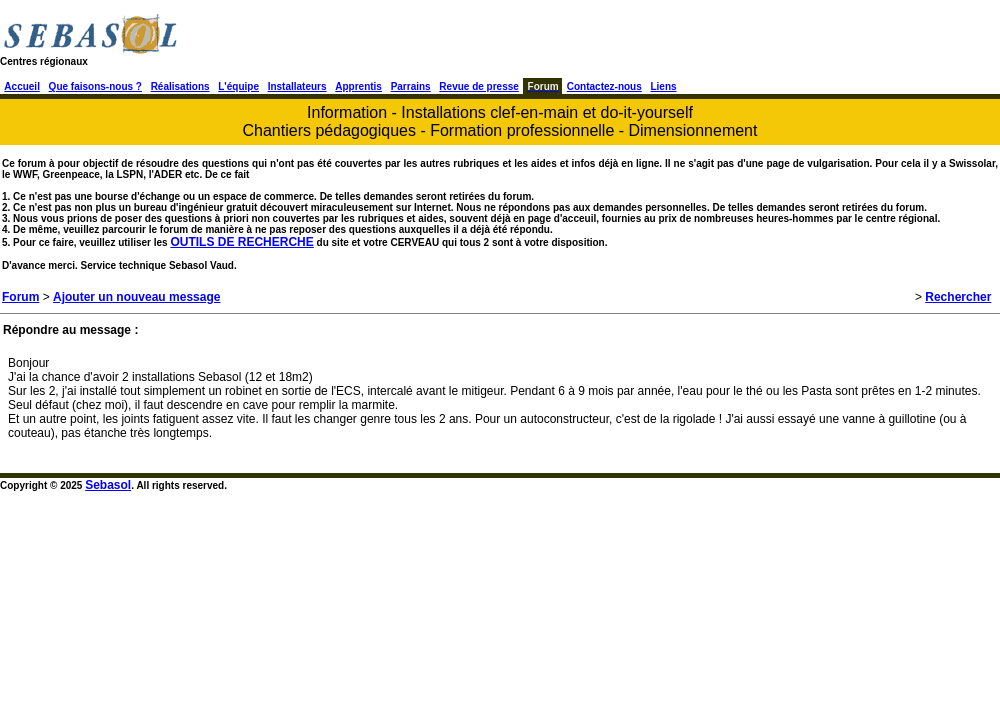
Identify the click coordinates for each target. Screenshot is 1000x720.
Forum (20, 297)
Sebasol (108, 485)
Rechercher (958, 297)
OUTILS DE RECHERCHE (241, 242)
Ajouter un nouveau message (136, 297)
